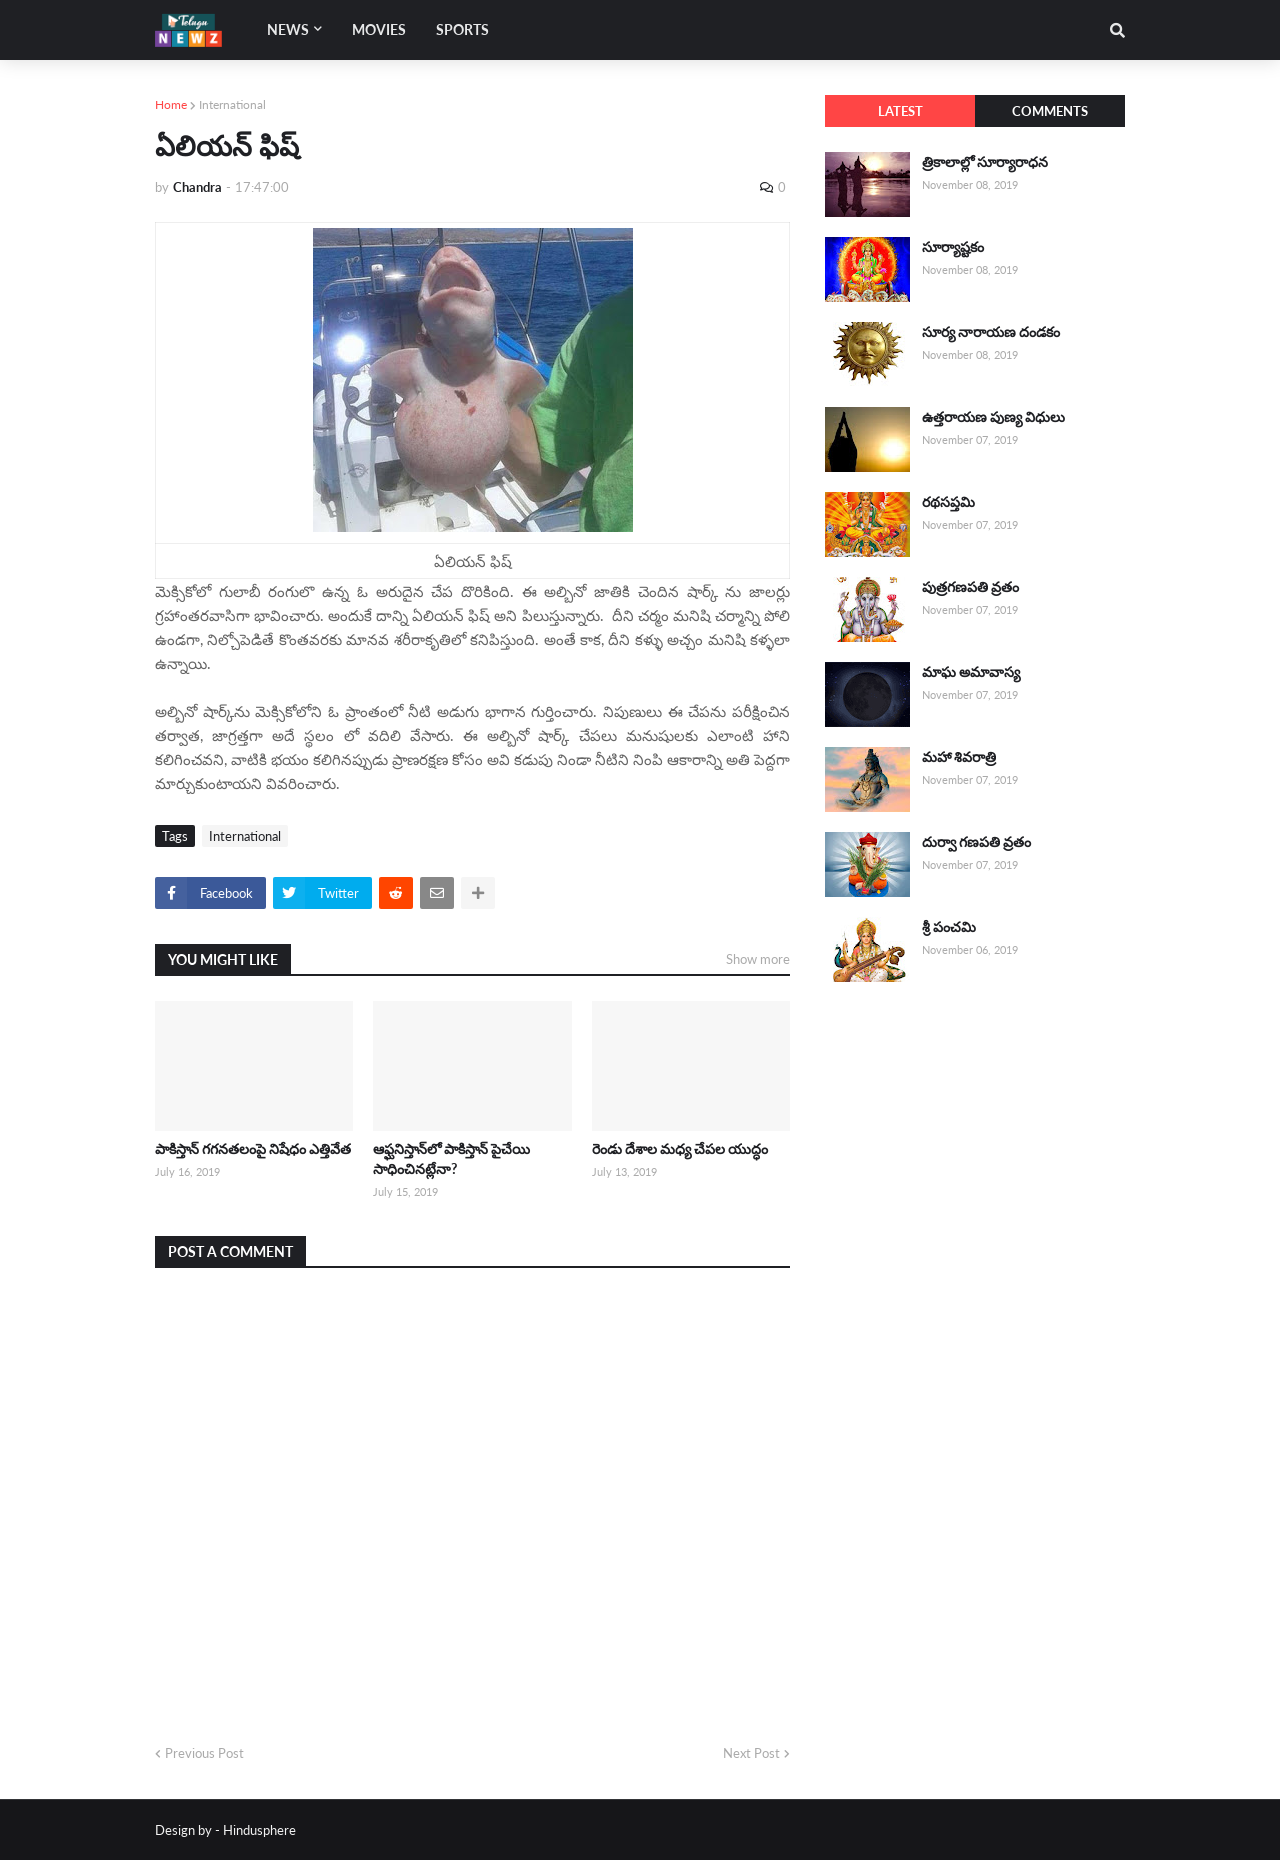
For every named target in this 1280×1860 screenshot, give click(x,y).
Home (171, 104)
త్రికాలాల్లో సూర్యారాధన (985, 161)
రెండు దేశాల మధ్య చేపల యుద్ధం (680, 1148)
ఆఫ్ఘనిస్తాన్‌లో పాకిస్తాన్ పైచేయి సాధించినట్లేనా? (451, 1158)
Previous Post (204, 1753)
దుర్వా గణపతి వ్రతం (976, 841)
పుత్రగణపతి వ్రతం (970, 586)
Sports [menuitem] (462, 29)
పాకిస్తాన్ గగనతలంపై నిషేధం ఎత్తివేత (253, 1148)
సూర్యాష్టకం (953, 246)
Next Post (751, 1753)
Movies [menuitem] (379, 29)
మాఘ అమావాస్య (971, 671)
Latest (900, 111)
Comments (1050, 111)
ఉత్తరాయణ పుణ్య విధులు (993, 416)
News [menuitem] (288, 29)
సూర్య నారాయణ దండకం (991, 331)
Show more (758, 959)
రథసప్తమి (948, 501)
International (232, 104)
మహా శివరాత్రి (959, 756)
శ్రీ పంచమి (949, 926)
